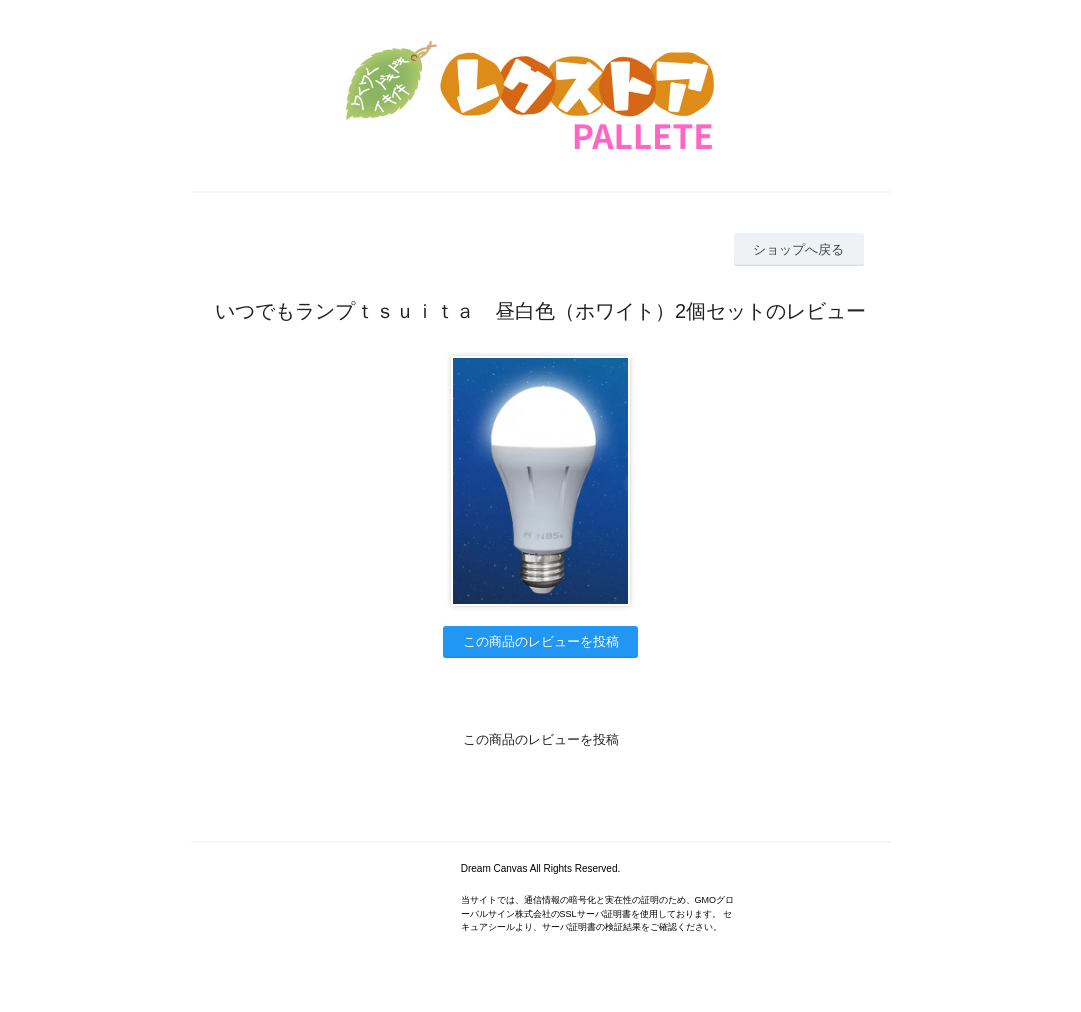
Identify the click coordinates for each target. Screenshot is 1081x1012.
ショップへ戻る (798, 249)
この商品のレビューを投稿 (541, 641)
